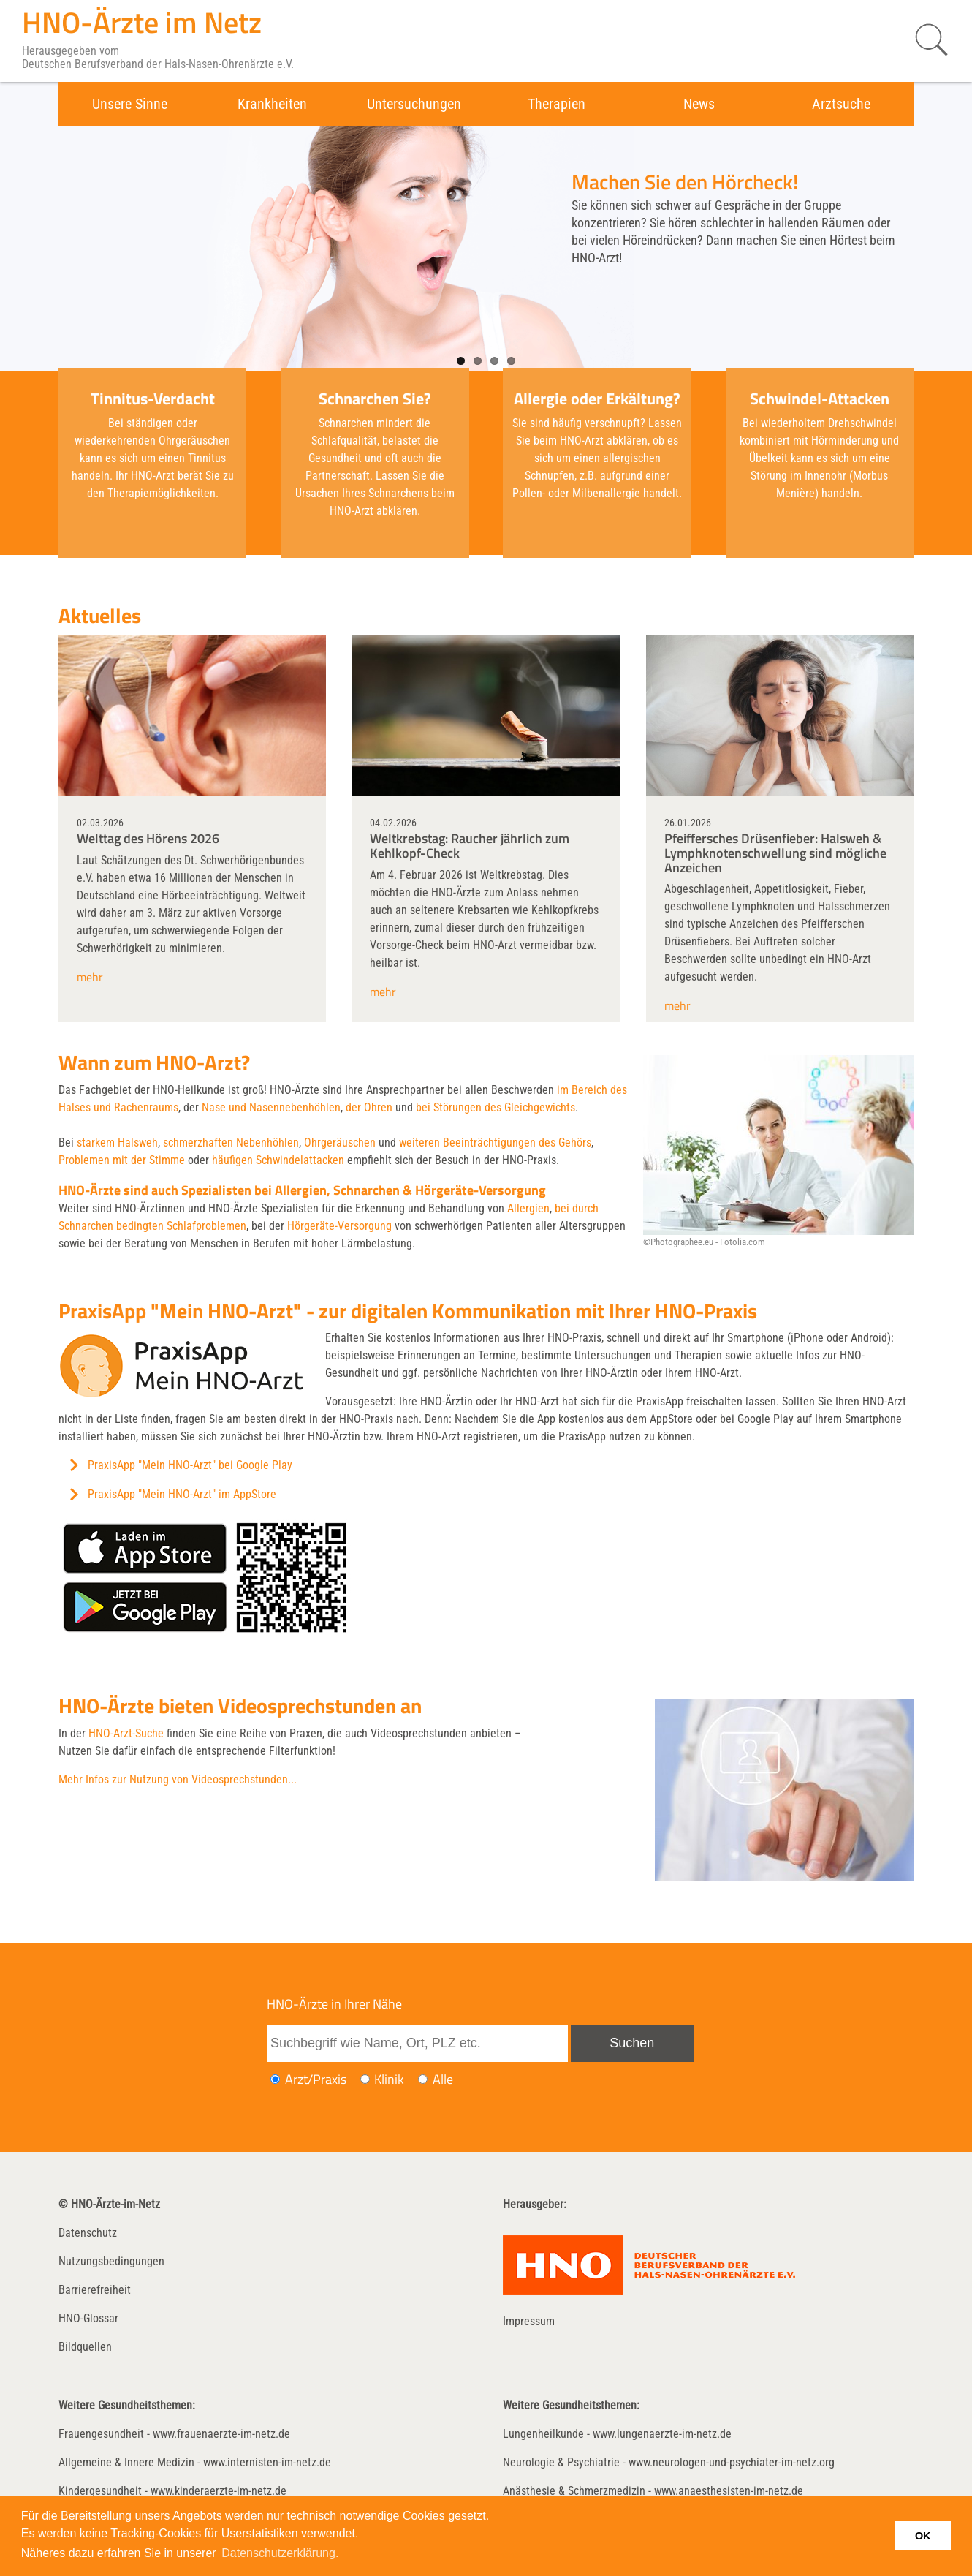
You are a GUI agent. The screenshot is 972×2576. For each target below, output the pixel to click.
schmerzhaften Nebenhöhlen (231, 1142)
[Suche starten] (924, 40)
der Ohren (369, 1107)
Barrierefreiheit (94, 2290)
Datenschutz (87, 2233)
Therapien (556, 104)
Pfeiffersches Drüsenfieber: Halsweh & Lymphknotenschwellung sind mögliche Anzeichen (775, 852)
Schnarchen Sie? (375, 398)
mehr (90, 977)
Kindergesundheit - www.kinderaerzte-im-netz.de (172, 2491)
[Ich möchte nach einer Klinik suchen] (365, 2079)
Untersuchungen (414, 104)
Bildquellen (85, 2347)
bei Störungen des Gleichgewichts (495, 1107)
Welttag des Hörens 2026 (148, 838)
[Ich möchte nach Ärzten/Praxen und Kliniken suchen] (423, 2079)
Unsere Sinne (129, 104)
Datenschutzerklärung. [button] (279, 2553)
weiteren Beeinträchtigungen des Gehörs (495, 1142)
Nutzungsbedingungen (111, 2261)
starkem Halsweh (117, 1142)
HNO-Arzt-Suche (126, 1733)
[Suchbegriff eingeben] (417, 2043)
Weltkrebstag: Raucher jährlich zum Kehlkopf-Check (469, 845)
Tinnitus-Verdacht (153, 398)
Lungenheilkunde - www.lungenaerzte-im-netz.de (617, 2434)
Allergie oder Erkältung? (597, 398)
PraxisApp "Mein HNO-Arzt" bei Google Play (190, 1465)
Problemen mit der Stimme (121, 1160)
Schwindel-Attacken (819, 398)
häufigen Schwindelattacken (278, 1160)
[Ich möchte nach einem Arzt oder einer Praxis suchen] (275, 2079)
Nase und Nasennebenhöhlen (271, 1107)
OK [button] (923, 2536)
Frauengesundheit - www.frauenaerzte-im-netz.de (174, 2434)
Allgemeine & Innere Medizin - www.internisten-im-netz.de (194, 2462)
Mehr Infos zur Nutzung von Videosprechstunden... (177, 1779)
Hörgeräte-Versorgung (339, 1226)
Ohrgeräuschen (340, 1142)
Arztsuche (841, 104)
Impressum (529, 2321)
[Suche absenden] (632, 2043)
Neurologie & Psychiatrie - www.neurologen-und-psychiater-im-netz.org (669, 2462)
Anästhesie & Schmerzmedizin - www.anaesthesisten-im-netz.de (653, 2491)
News (699, 104)
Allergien (528, 1208)
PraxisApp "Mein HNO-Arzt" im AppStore (182, 1494)
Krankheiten (272, 104)
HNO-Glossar (88, 2318)
